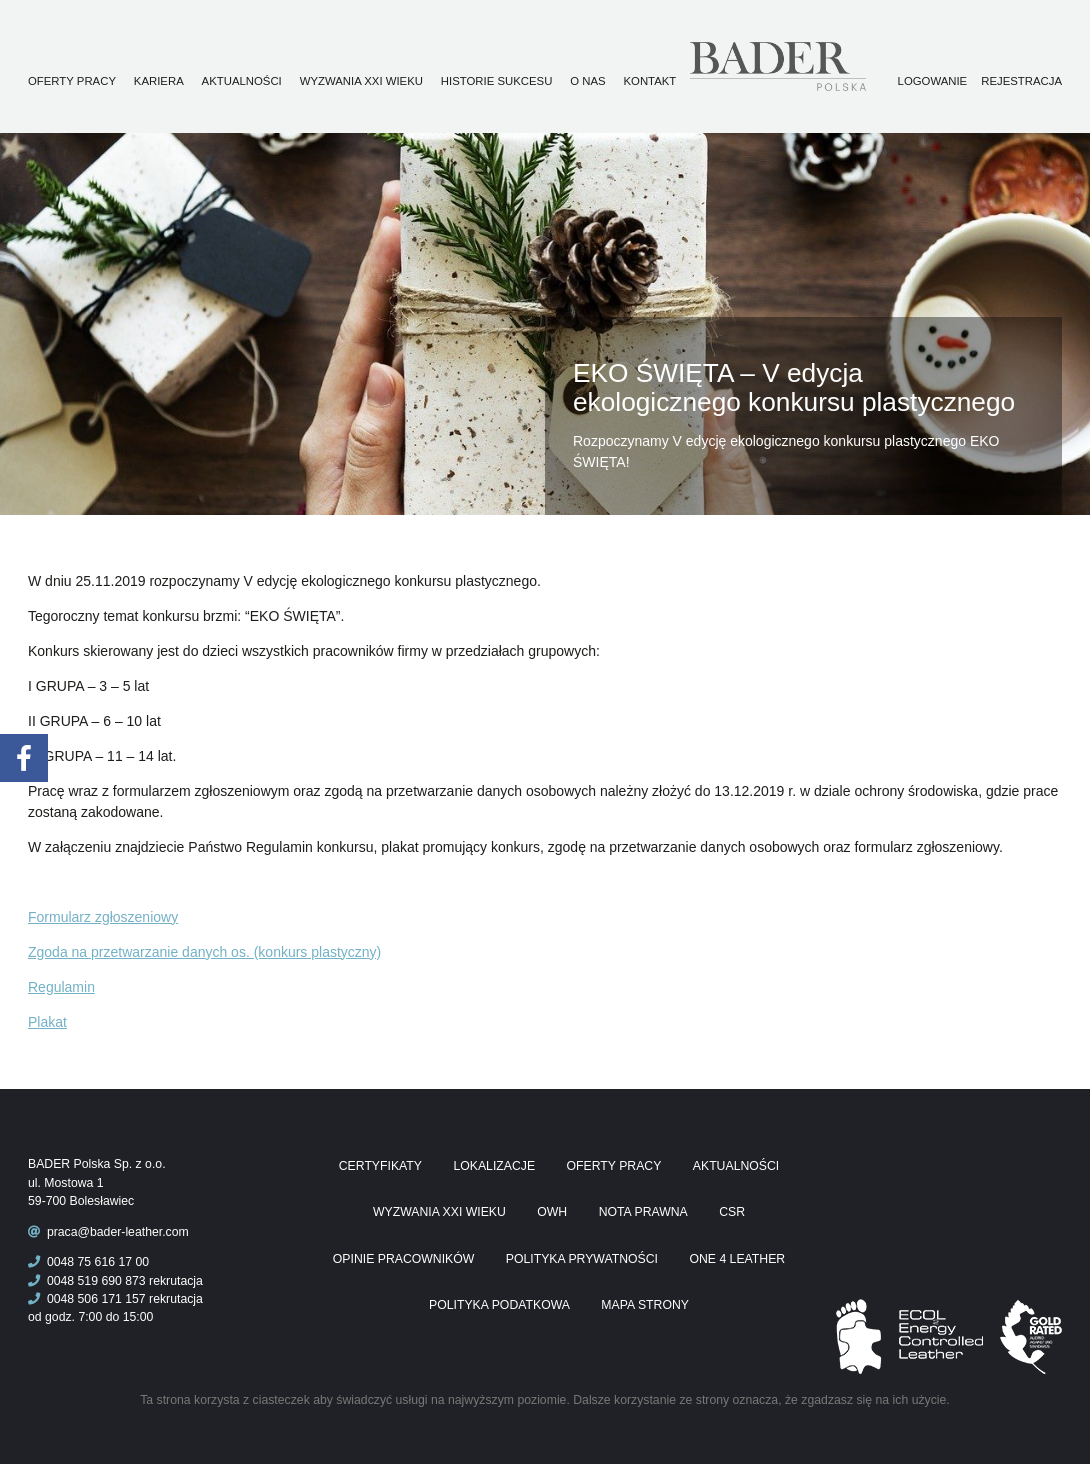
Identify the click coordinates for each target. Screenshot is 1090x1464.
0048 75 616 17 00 (88, 1262)
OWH (552, 1212)
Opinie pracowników (404, 1259)
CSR (732, 1212)
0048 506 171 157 (87, 1299)
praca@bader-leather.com (118, 1232)
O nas (587, 81)
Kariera (159, 81)
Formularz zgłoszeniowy (103, 917)
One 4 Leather (737, 1259)
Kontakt (650, 81)
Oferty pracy (72, 81)
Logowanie (933, 81)
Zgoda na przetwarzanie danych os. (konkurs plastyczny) (204, 952)
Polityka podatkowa (499, 1305)
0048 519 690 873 (87, 1281)
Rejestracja (1021, 81)
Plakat (47, 1022)
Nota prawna (643, 1212)
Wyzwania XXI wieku (361, 81)
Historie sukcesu (497, 81)
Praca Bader (811, 66)
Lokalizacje (494, 1166)
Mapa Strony (645, 1305)
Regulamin (61, 987)
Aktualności (242, 81)
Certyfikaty (380, 1166)
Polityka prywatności (582, 1259)
